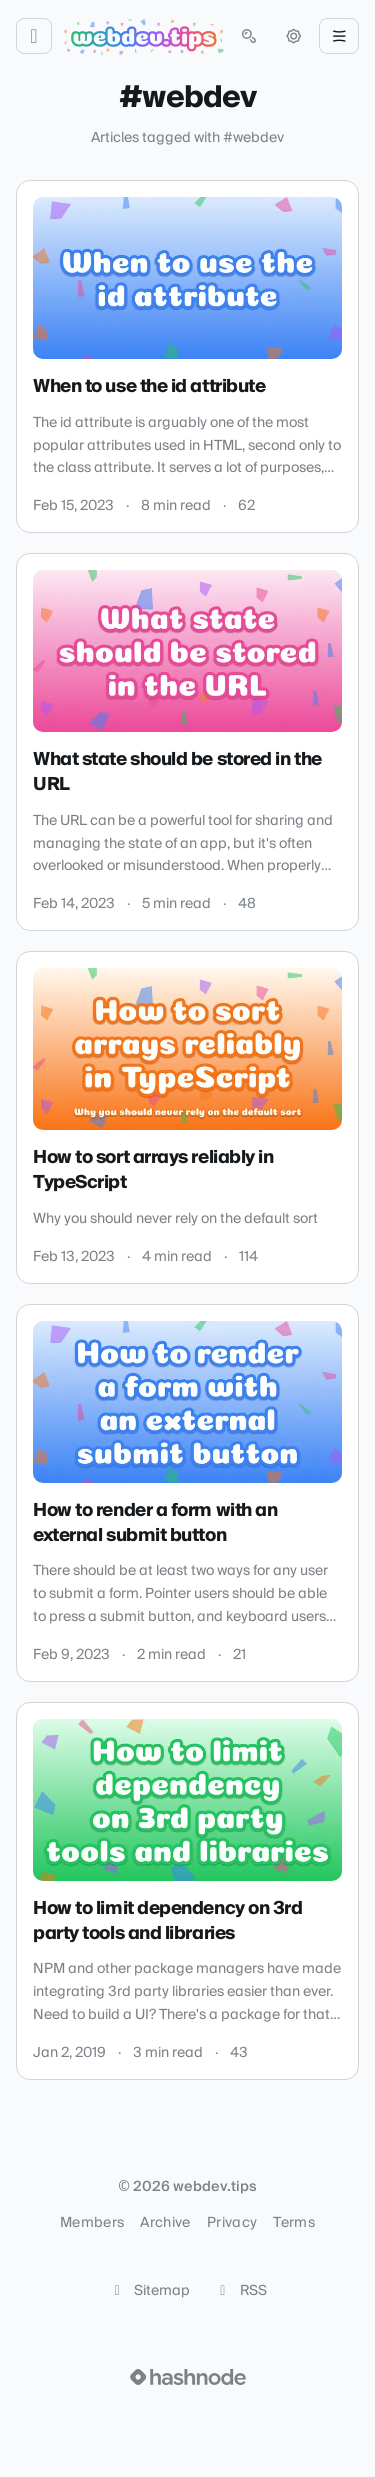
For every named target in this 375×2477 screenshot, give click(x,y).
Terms (294, 2223)
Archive (165, 2223)
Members (92, 2223)
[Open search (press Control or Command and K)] (249, 36)
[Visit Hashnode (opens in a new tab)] (188, 2377)
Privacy (232, 2223)
